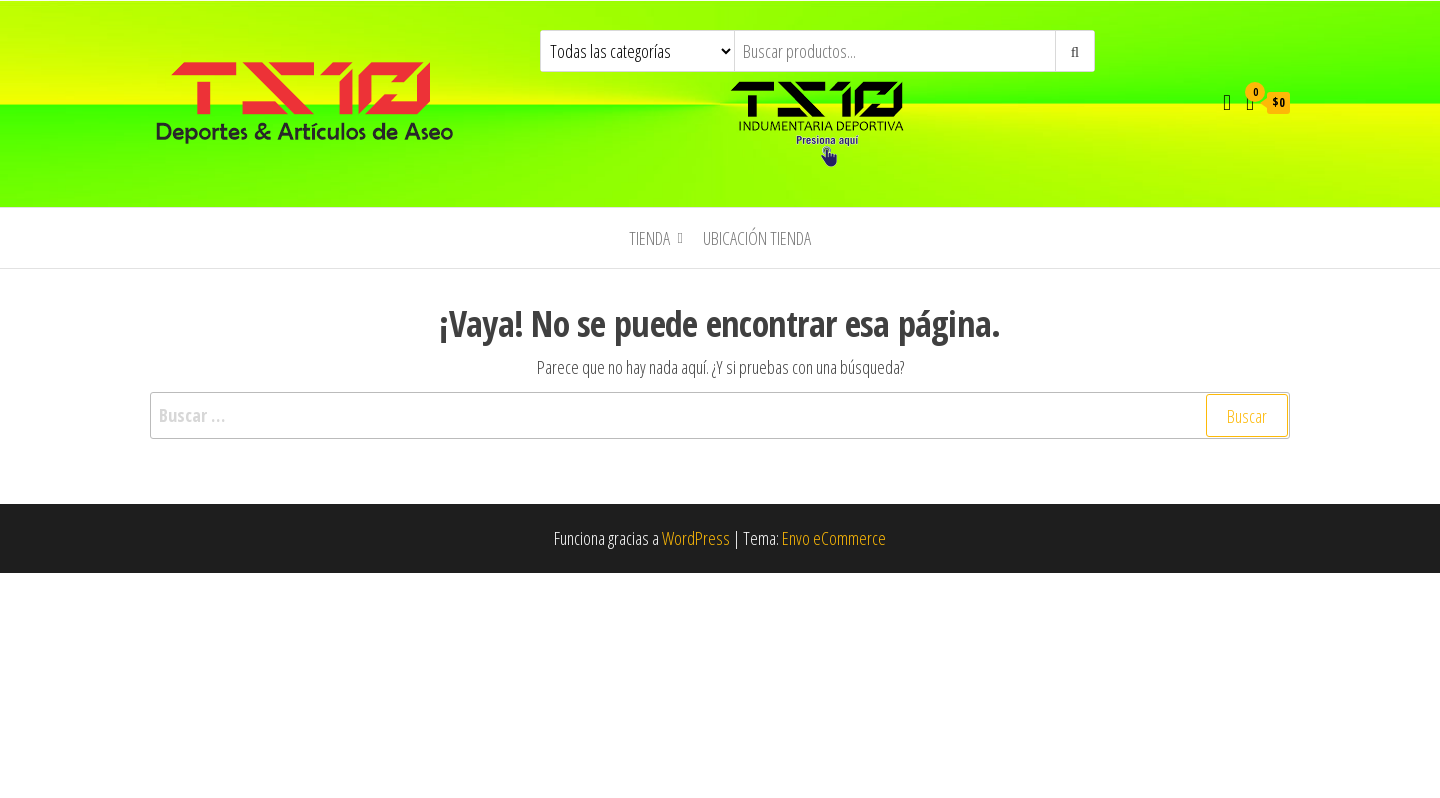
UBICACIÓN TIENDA (757, 238)
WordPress (696, 538)
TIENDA (649, 238)
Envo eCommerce (834, 538)
